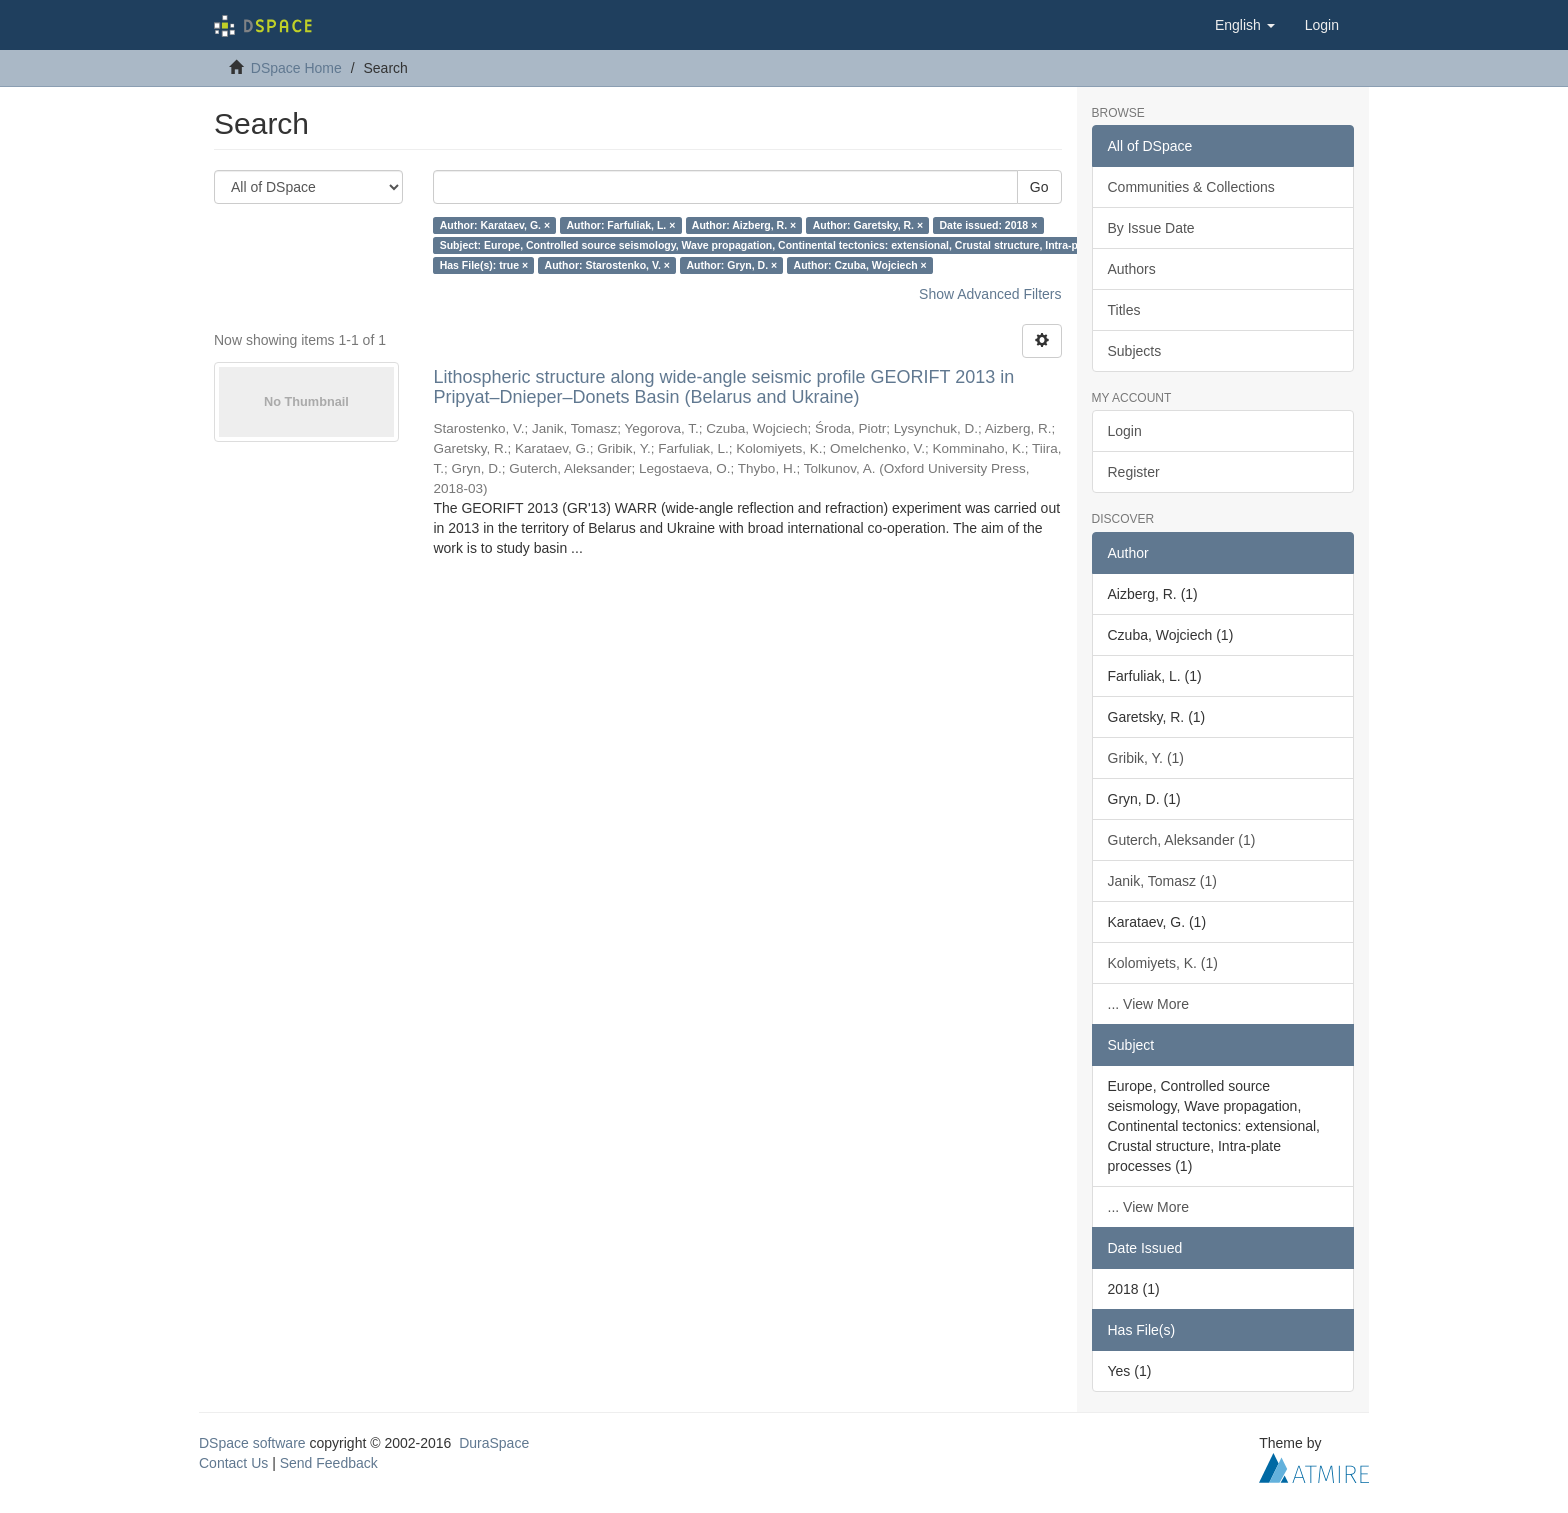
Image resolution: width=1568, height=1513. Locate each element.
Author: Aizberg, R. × (744, 225)
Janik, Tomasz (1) (1162, 881)
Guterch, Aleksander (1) (1182, 840)
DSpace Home (296, 68)
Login (1125, 431)
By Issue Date (1151, 228)
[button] (1245, 25)
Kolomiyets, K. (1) (1163, 963)
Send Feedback (329, 1463)
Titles (1124, 310)
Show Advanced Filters (990, 294)
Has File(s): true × (484, 265)
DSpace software (252, 1443)
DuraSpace (494, 1443)
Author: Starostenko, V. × (607, 265)
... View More (1148, 1004)
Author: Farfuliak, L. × (621, 225)
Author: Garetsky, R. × (868, 225)
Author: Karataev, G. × (495, 225)
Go (1039, 187)
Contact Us (233, 1463)
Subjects (1135, 351)
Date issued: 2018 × (989, 225)
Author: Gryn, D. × (731, 265)
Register (1134, 472)
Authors (1132, 269)
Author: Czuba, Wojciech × (860, 265)
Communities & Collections (1191, 187)
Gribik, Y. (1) (1146, 758)
